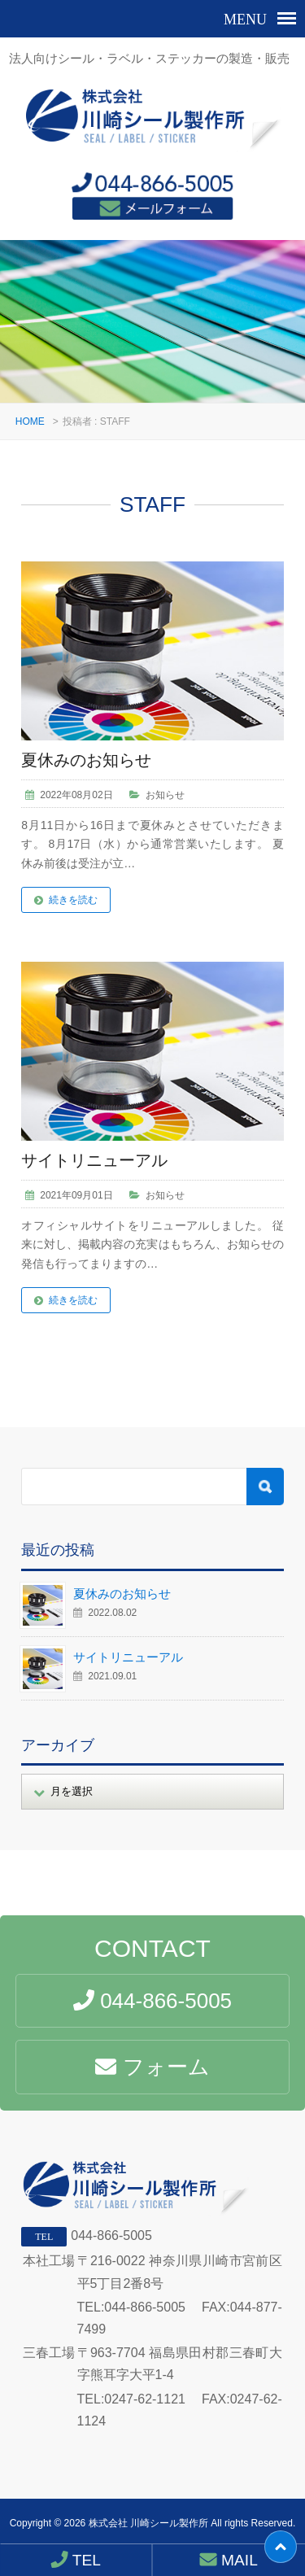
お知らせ (165, 795)
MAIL (229, 2560)
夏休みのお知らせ (86, 760)
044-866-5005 (111, 2235)
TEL (75, 2560)
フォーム (152, 2066)
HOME (30, 421)
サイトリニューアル (94, 1160)
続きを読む (73, 900)
